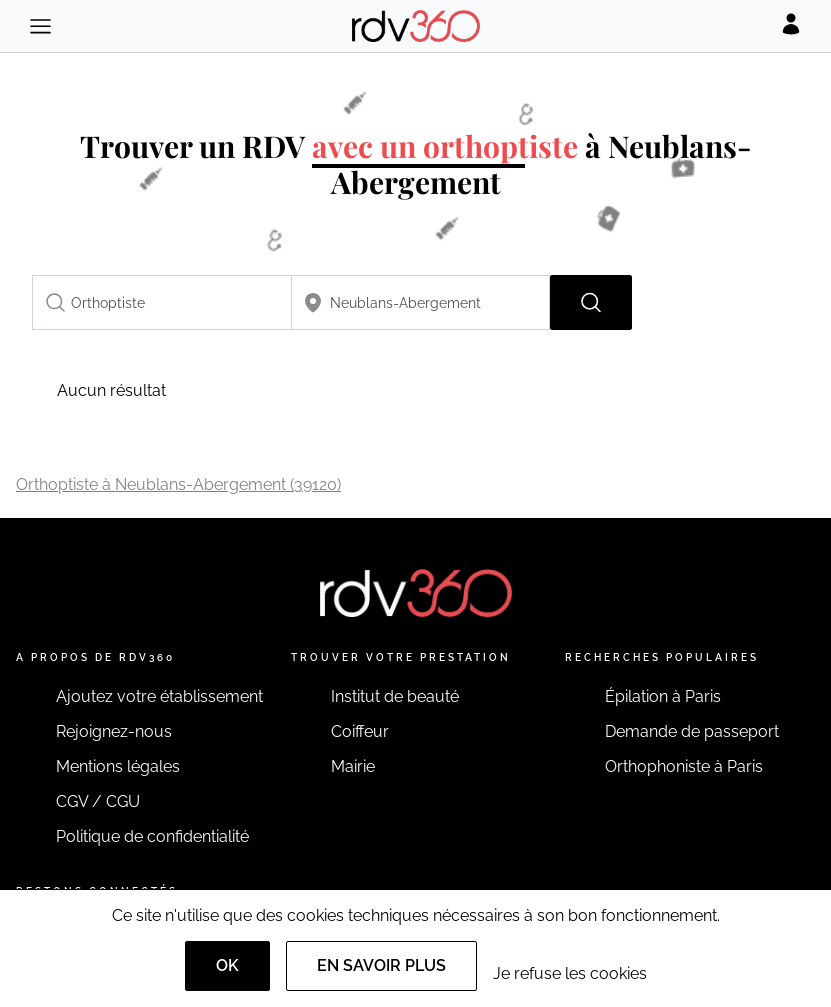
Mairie (353, 766)
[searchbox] (162, 302)
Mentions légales (118, 766)
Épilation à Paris (663, 696)
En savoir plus (381, 965)
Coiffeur (360, 731)
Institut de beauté (395, 696)
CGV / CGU (98, 801)
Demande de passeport (692, 731)
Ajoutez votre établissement (159, 696)
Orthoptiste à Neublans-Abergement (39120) (178, 484)
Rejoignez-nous (114, 731)
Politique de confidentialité (152, 836)
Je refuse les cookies (570, 973)
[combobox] (162, 302)
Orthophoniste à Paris (684, 766)
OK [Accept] (227, 965)
